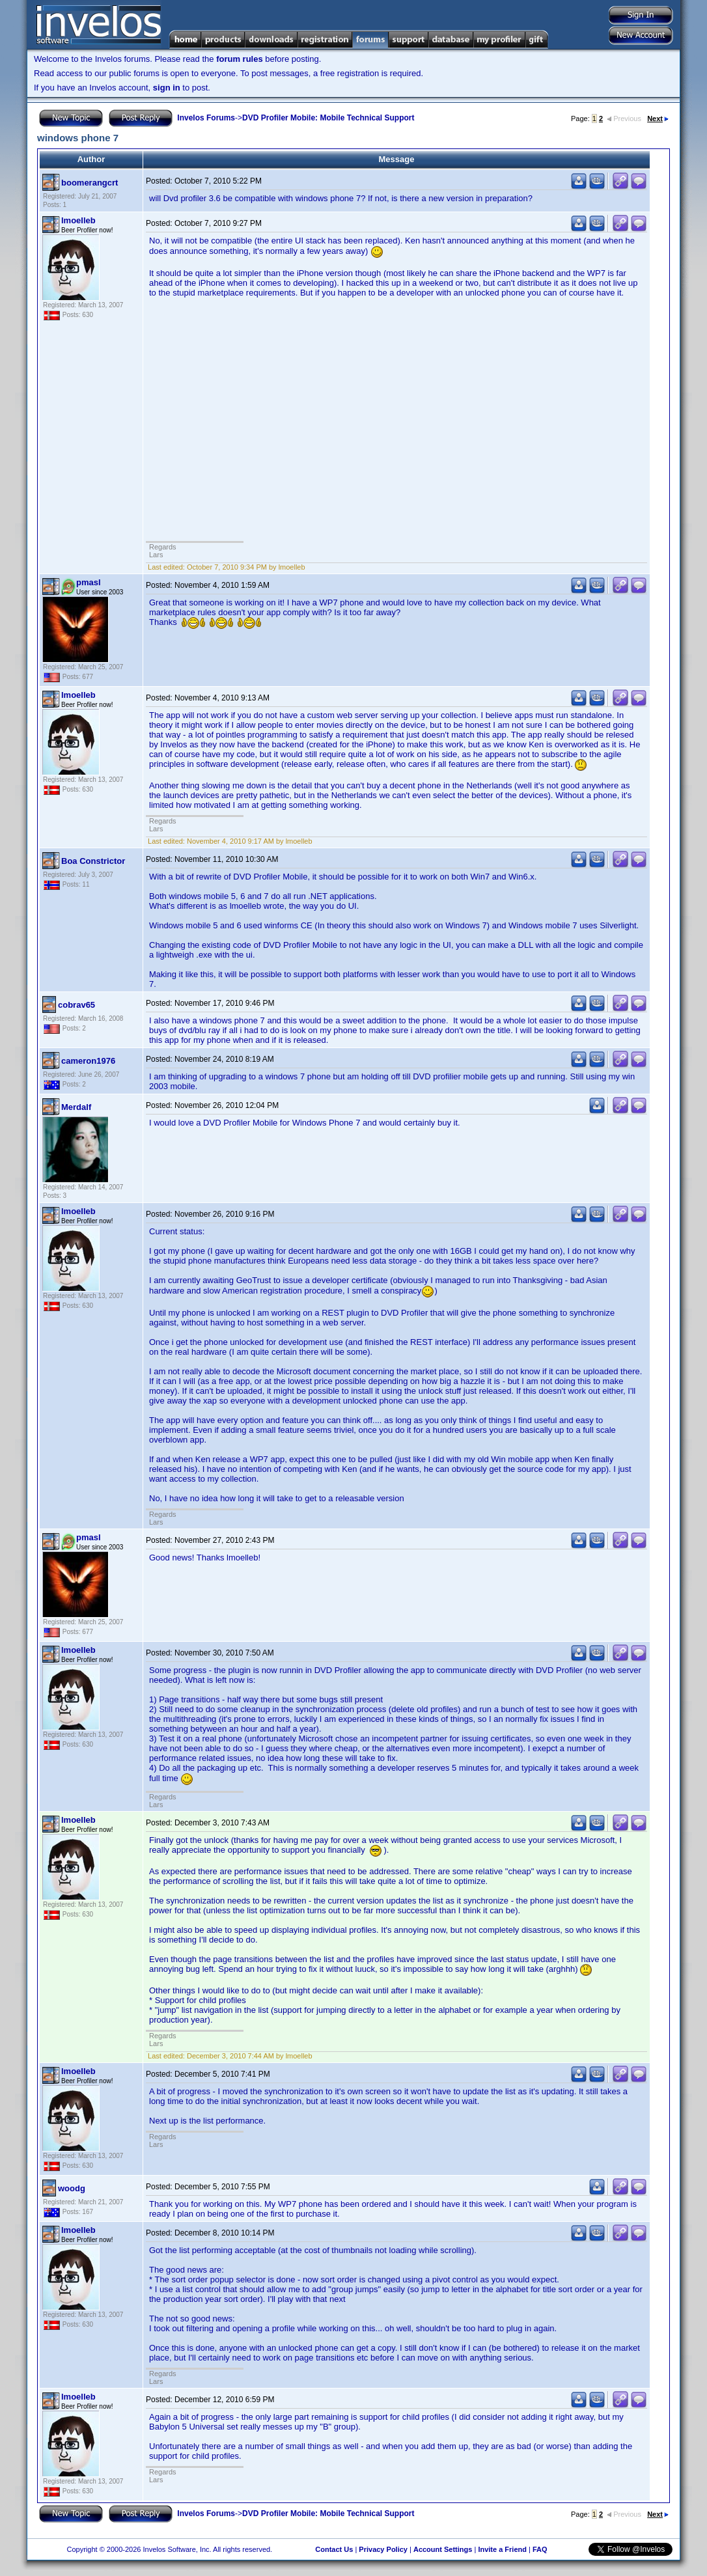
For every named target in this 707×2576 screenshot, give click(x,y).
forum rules (239, 59)
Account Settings (442, 2549)
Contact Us (334, 2549)
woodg (71, 2188)
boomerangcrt (89, 182)
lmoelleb (78, 220)
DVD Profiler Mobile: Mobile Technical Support (328, 117)
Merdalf (76, 1107)
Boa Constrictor (93, 861)
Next (658, 118)
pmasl (88, 582)
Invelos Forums (206, 117)
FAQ (540, 2549)
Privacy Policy (383, 2549)
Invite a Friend (502, 2549)
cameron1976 (88, 1061)
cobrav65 (76, 1005)
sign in (166, 87)
